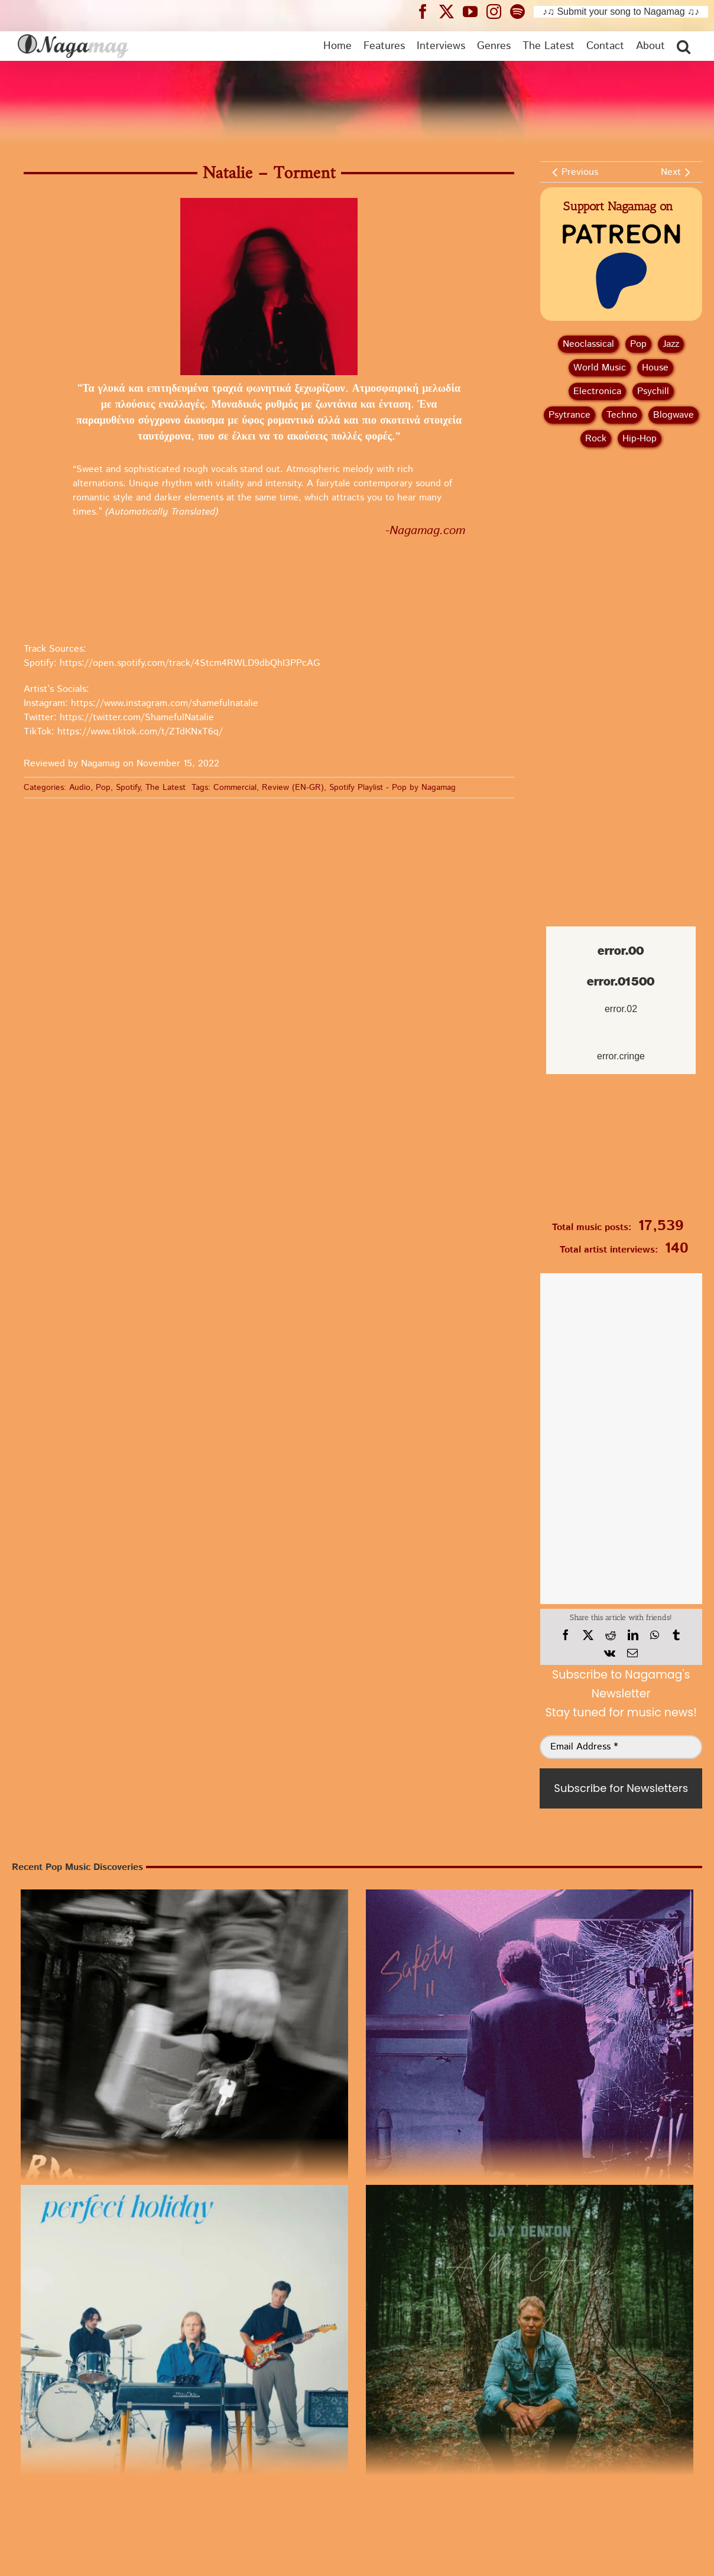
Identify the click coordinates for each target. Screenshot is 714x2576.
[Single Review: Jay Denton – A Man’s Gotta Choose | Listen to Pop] (529, 2348)
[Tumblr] (676, 1635)
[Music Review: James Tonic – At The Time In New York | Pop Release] (529, 2053)
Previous (580, 172)
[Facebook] (565, 1635)
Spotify (128, 787)
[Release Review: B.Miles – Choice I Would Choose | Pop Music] (184, 2053)
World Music (599, 368)
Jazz (671, 344)
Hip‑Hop (639, 438)
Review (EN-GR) (293, 787)
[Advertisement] (621, 519)
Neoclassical (588, 344)
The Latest (165, 787)
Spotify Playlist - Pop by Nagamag (392, 787)
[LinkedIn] (633, 1635)
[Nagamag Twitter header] (451, 11)
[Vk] (609, 1653)
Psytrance (569, 415)
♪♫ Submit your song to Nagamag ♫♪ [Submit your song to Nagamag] (621, 11)
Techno (621, 415)
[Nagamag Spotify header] (522, 11)
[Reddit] (610, 1635)
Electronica (597, 391)
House (655, 368)
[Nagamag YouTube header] (474, 11)
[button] (683, 46)
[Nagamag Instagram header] (498, 11)
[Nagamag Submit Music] (621, 1150)
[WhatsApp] (654, 1635)
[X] (588, 1635)
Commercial (235, 787)
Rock (595, 438)
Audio (79, 787)
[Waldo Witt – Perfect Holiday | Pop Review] (184, 2348)
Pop (103, 787)
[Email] (632, 1653)
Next (671, 172)
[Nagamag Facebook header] (427, 11)
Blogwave (673, 415)
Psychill (653, 391)
